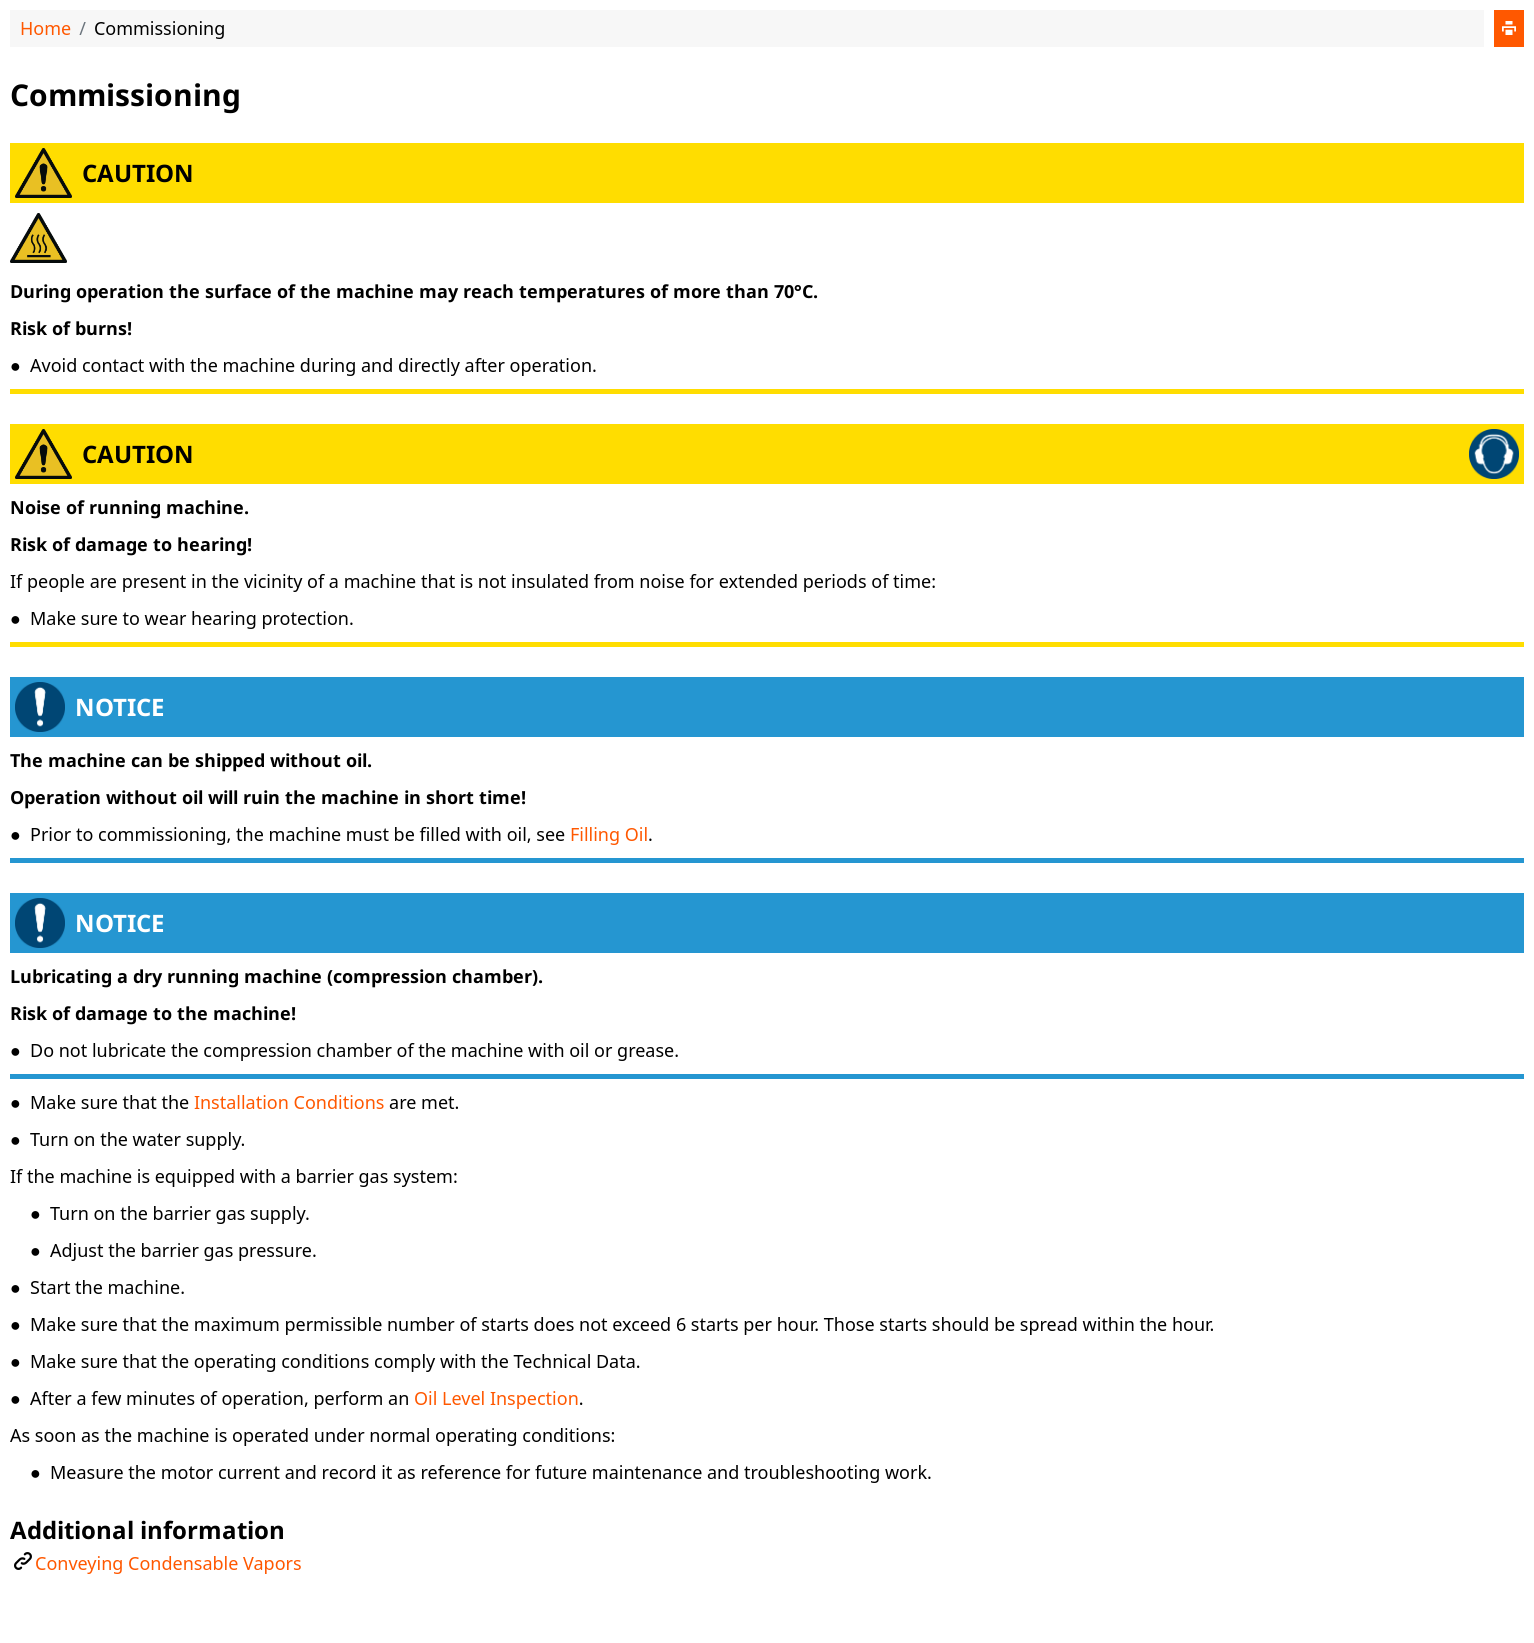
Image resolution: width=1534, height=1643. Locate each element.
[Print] (1509, 28)
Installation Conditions (289, 1102)
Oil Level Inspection (496, 1398)
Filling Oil (609, 834)
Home (45, 28)
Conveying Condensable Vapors (168, 1563)
